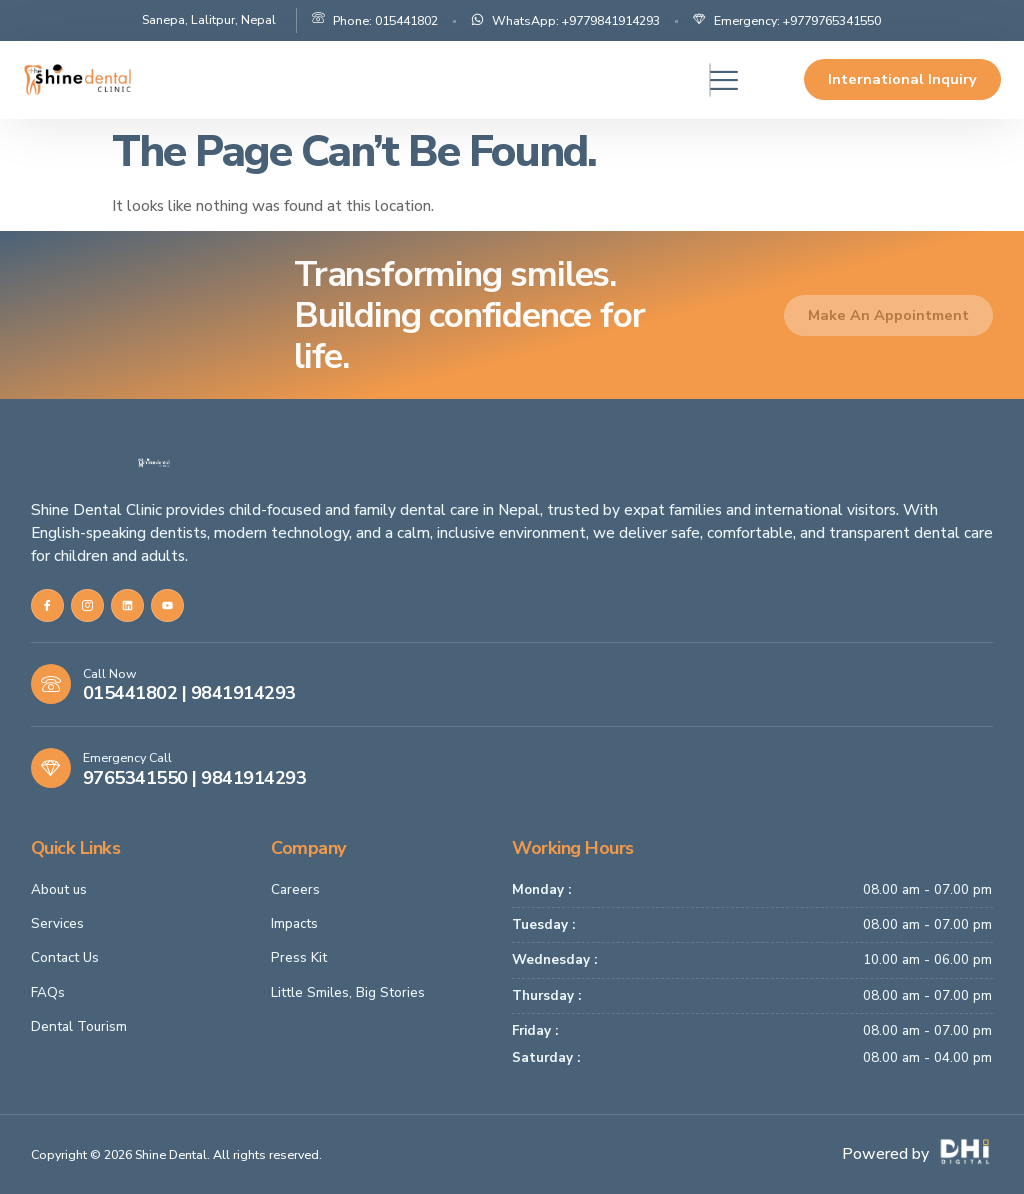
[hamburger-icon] (710, 80)
